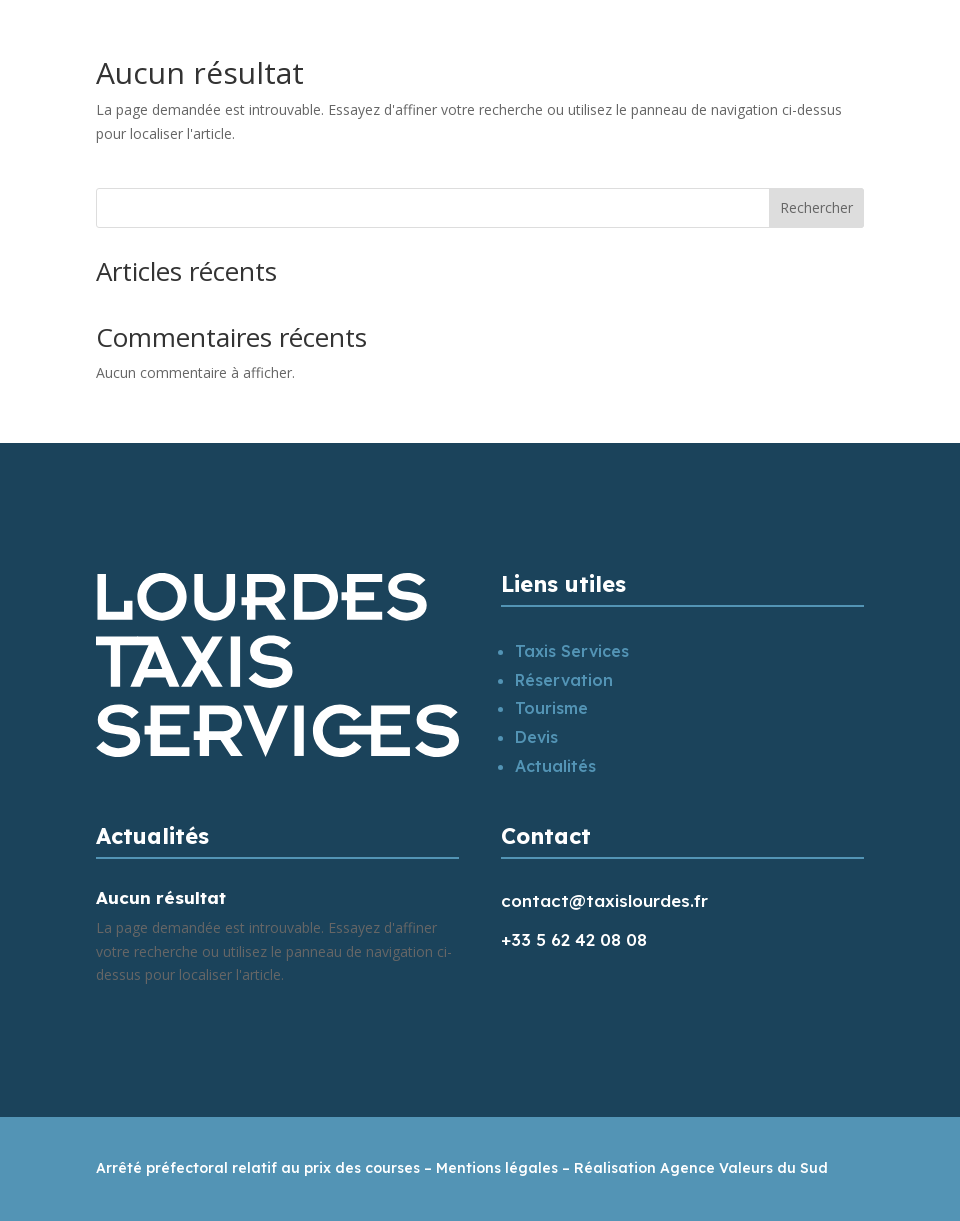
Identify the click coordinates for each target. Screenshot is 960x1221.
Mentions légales (497, 1168)
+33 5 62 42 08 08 (574, 939)
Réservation (564, 680)
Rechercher (816, 207)
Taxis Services (572, 651)
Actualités (555, 766)
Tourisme (551, 708)
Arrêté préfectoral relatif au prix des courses (258, 1168)
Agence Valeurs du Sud (744, 1168)
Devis (536, 737)
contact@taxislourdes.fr (604, 900)
